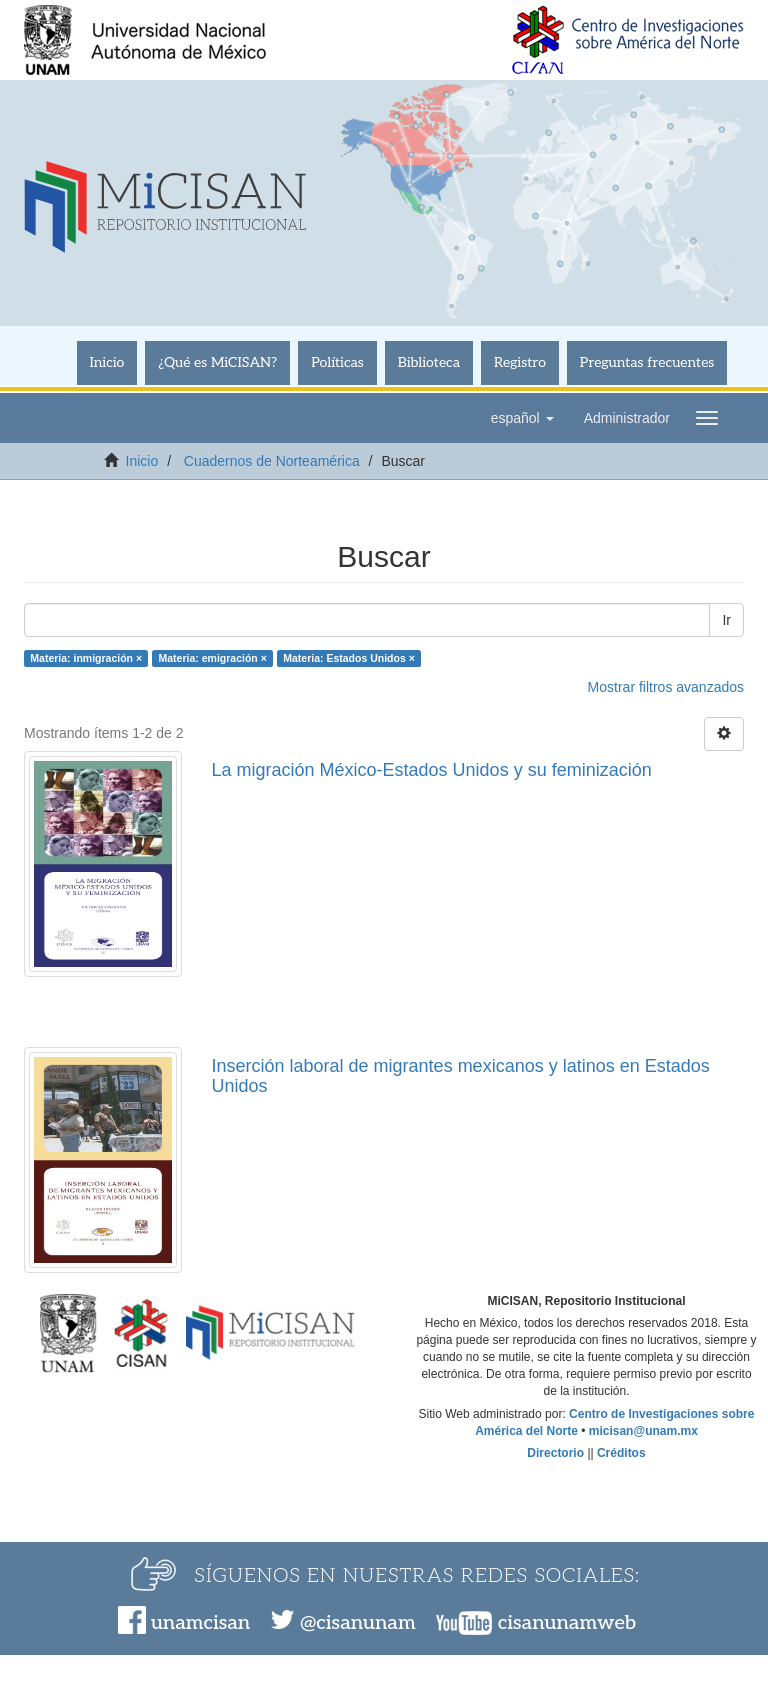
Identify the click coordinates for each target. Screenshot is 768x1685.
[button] (522, 418)
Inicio (107, 362)
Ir (726, 620)
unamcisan (200, 1623)
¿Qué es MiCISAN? (217, 362)
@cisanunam (357, 1623)
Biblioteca (429, 362)
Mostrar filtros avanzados (666, 687)
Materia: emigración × (213, 658)
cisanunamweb (567, 1623)
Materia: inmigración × (86, 658)
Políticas (337, 362)
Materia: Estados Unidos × (349, 658)
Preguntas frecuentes (647, 362)
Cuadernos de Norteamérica (272, 461)
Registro (520, 362)
